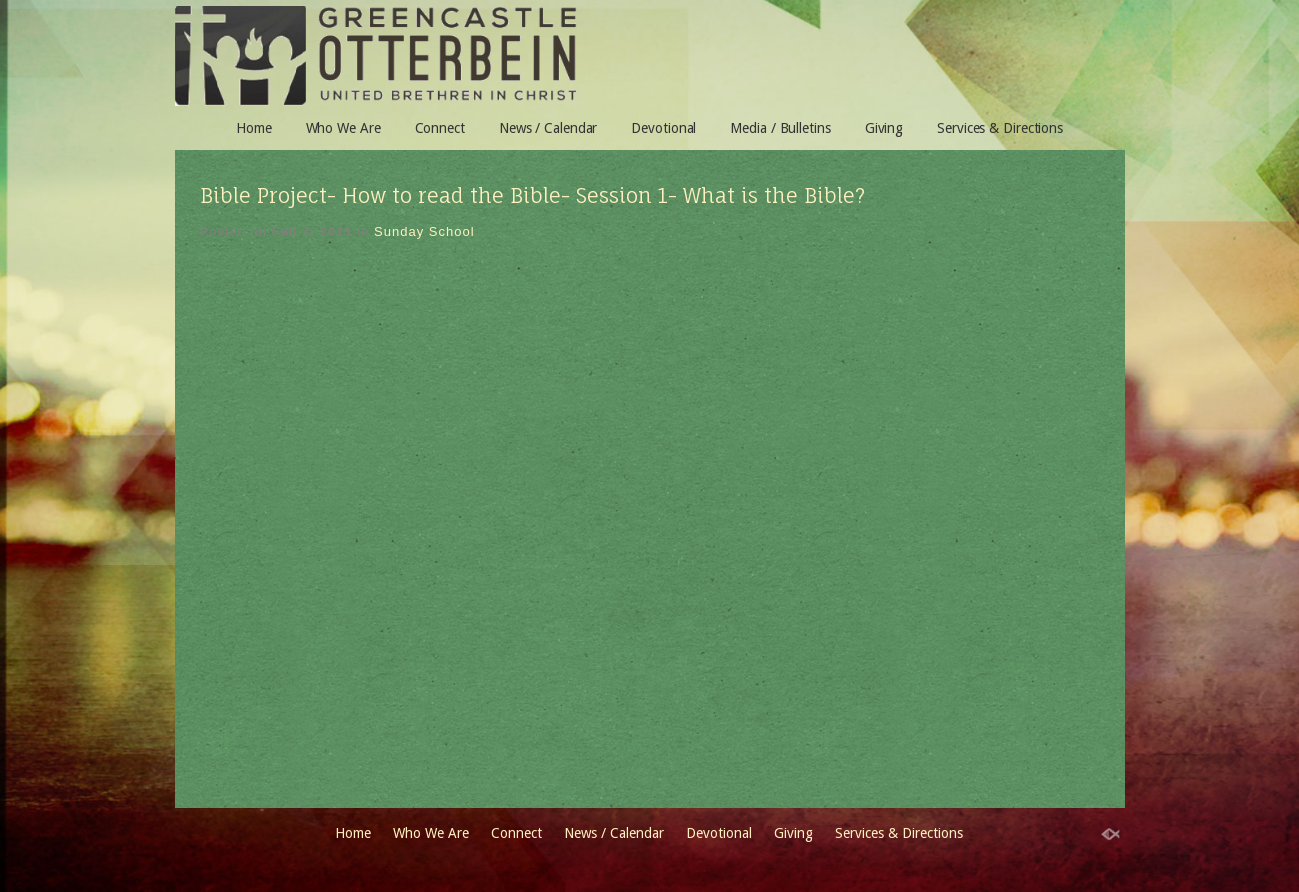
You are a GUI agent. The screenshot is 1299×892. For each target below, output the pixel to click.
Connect (440, 128)
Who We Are (343, 128)
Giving (884, 128)
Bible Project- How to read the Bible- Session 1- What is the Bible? (532, 195)
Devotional (663, 128)
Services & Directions (1000, 128)
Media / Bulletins (780, 128)
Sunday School (424, 231)
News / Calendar (548, 128)
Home (254, 128)
